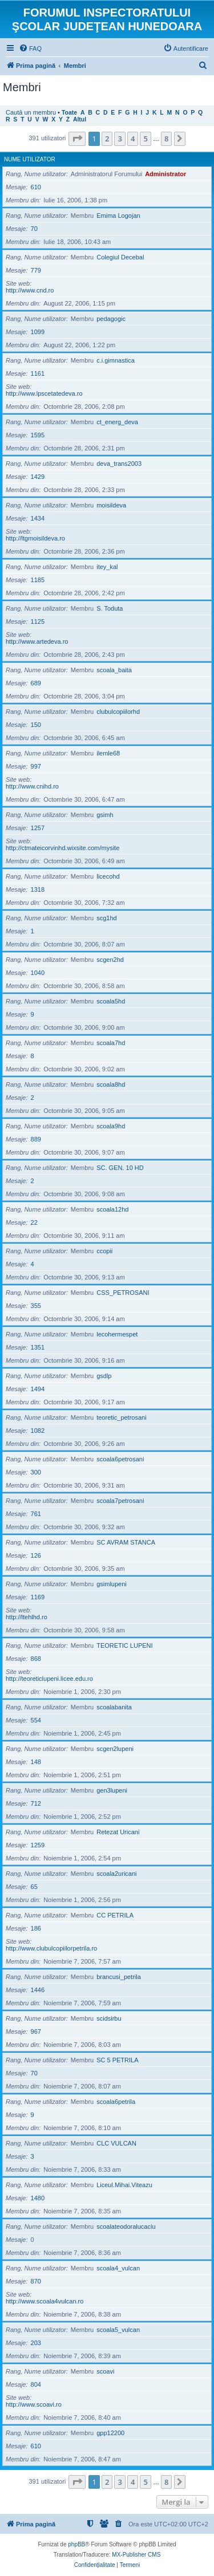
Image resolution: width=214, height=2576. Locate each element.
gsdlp (103, 1375)
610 (36, 187)
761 (36, 1513)
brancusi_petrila (118, 1976)
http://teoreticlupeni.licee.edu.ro (49, 1678)
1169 (38, 1597)
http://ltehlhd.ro (26, 1617)
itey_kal (107, 566)
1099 (38, 331)
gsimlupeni (111, 1583)
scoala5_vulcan (118, 2329)
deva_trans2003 (119, 463)
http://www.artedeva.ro (37, 641)
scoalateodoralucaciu (125, 2226)
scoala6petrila (115, 2101)
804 (36, 2384)
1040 (38, 972)
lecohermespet (117, 1334)
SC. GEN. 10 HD (120, 1167)
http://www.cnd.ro (30, 290)
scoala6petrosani (120, 1459)
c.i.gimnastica (115, 360)
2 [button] (107, 138)
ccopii (104, 1251)
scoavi (105, 2371)
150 (36, 724)
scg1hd (106, 918)
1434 (38, 518)
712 (36, 1803)
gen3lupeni (111, 1790)
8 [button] (166, 138)
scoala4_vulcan (118, 2268)
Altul (79, 119)
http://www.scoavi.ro (34, 2404)
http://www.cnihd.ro (32, 786)
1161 (38, 373)
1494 (38, 1388)
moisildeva (111, 505)
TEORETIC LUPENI (124, 1645)
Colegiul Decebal (120, 257)
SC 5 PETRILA (117, 2060)
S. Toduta (109, 608)
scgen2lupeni (115, 1748)
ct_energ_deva (117, 422)
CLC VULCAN (116, 2143)
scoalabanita (114, 1707)
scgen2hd (110, 959)
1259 (38, 1845)
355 (36, 1305)
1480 (38, 2198)
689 (36, 683)
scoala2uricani (116, 1873)
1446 (38, 1989)
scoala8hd (110, 1084)
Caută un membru (31, 112)
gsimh (104, 814)
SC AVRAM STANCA (125, 1542)
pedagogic (111, 318)
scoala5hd (110, 1001)
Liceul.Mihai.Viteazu (124, 2184)
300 (36, 1472)
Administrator (165, 173)
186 (36, 1928)
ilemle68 (108, 753)
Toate (69, 112)
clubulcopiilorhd (118, 711)
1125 (38, 621)
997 (36, 766)
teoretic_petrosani (121, 1417)
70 (34, 228)
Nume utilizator (29, 159)
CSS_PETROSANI (122, 1292)
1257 (38, 827)
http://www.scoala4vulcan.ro (44, 2301)
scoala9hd (110, 1126)
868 (36, 1658)
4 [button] (133, 138)
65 (34, 1886)
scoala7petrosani (120, 1500)
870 (36, 2281)
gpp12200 (110, 2432)
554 (36, 1720)
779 (36, 270)
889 (36, 1139)
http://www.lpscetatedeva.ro (44, 393)
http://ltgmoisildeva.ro (35, 538)
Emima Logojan (118, 215)
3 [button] (120, 138)
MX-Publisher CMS (136, 2554)
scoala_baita (114, 670)
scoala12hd (112, 1209)
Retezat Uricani (117, 1832)
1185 (38, 579)
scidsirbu (108, 2018)
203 (36, 2342)
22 (34, 1222)
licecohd (107, 876)
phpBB (76, 2544)
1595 (38, 435)
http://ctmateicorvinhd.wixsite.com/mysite (62, 847)
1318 (38, 889)
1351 (38, 1347)
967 (36, 2031)
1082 (38, 1430)
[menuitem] (30, 48)
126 (36, 1555)
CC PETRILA (115, 1915)
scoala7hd (110, 1042)
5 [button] (145, 138)
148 (36, 1761)
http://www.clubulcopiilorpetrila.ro (51, 1948)
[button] (77, 138)
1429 (38, 476)
